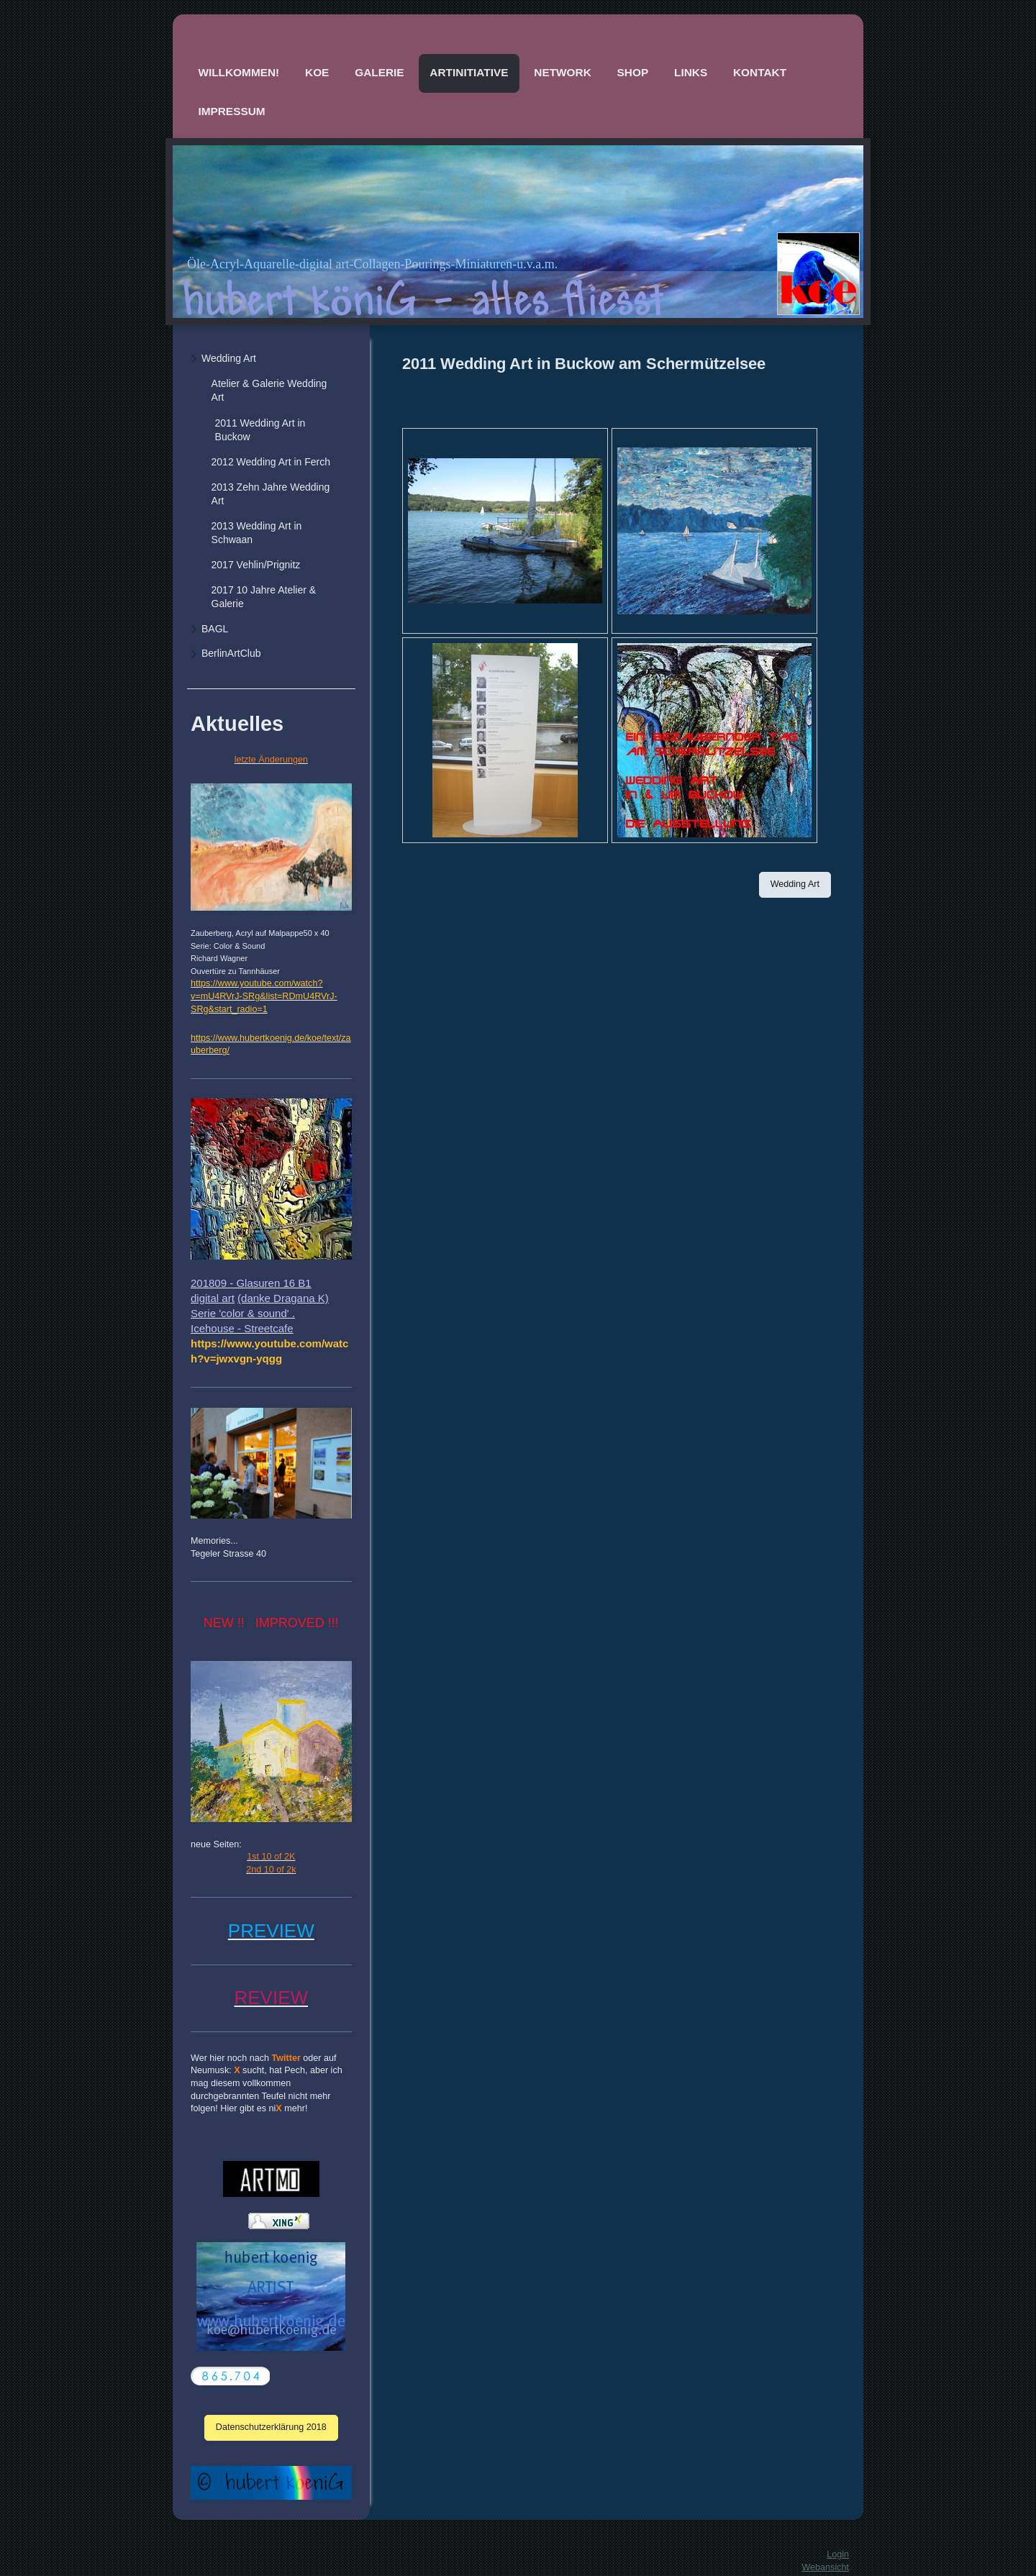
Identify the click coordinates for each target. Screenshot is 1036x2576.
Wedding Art (795, 884)
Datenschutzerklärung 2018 (271, 2427)
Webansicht (825, 2567)
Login (838, 2554)
